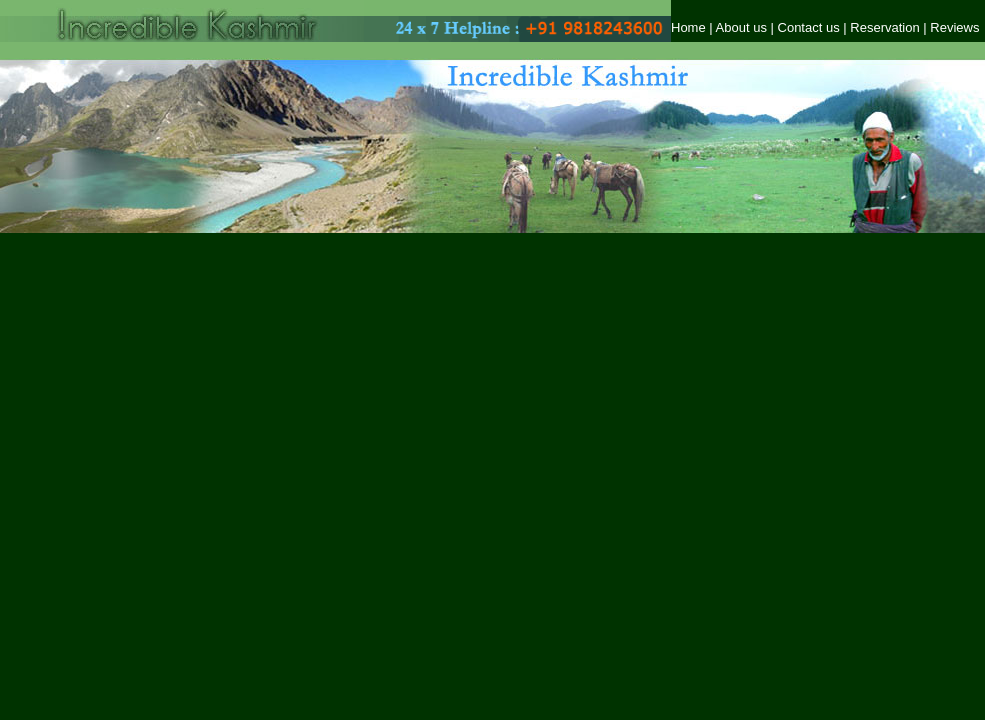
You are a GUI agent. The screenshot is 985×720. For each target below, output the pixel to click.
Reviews (954, 27)
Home (688, 27)
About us (741, 27)
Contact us (809, 27)
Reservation (886, 27)
